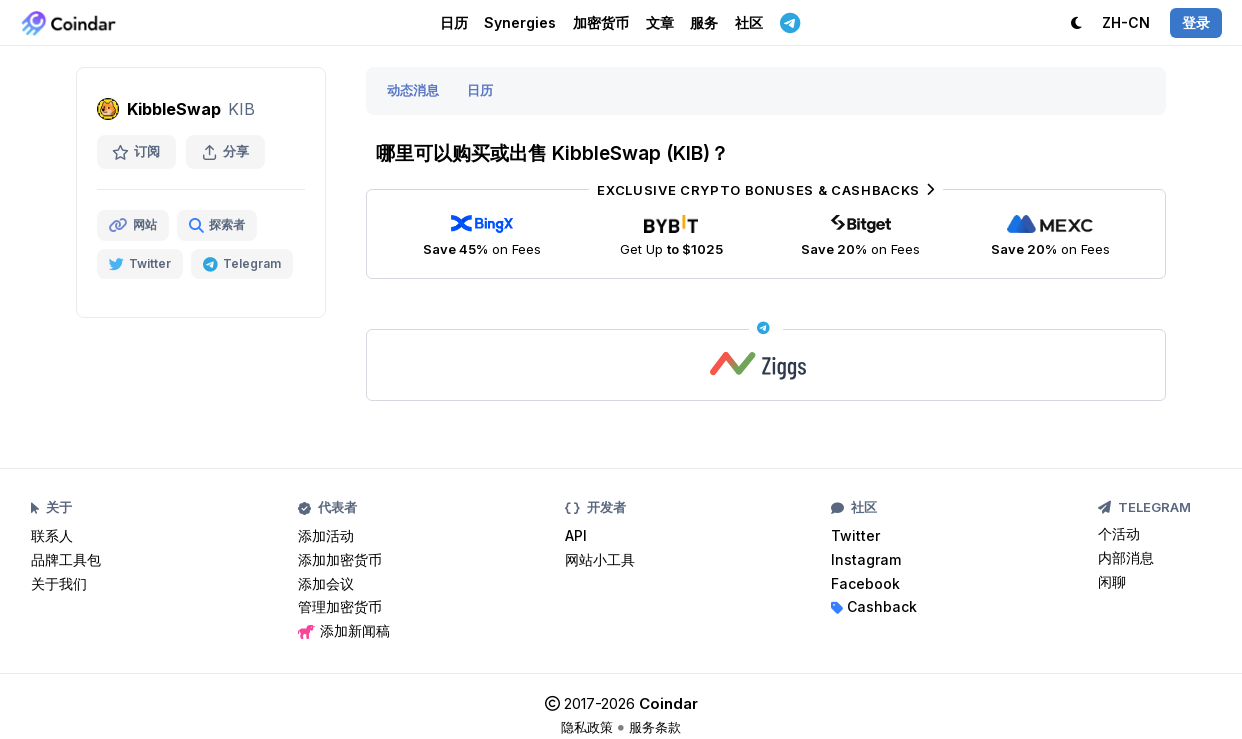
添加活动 (326, 535)
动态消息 (413, 90)
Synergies (520, 22)
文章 (660, 22)
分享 (225, 151)
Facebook (865, 583)
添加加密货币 (340, 559)
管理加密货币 (340, 606)
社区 (749, 22)
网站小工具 (600, 559)
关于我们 (59, 583)
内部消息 (1126, 557)
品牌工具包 (66, 559)
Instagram (866, 559)
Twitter (855, 535)
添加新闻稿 (344, 630)
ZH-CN (1126, 22)
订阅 (136, 151)
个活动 (1119, 533)
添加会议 (326, 583)
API (576, 535)
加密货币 (601, 22)
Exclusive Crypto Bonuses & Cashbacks (765, 190)
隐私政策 (587, 727)
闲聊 (1112, 581)
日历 (454, 22)
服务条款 (655, 727)
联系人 (52, 535)
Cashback (874, 606)
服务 (704, 22)
